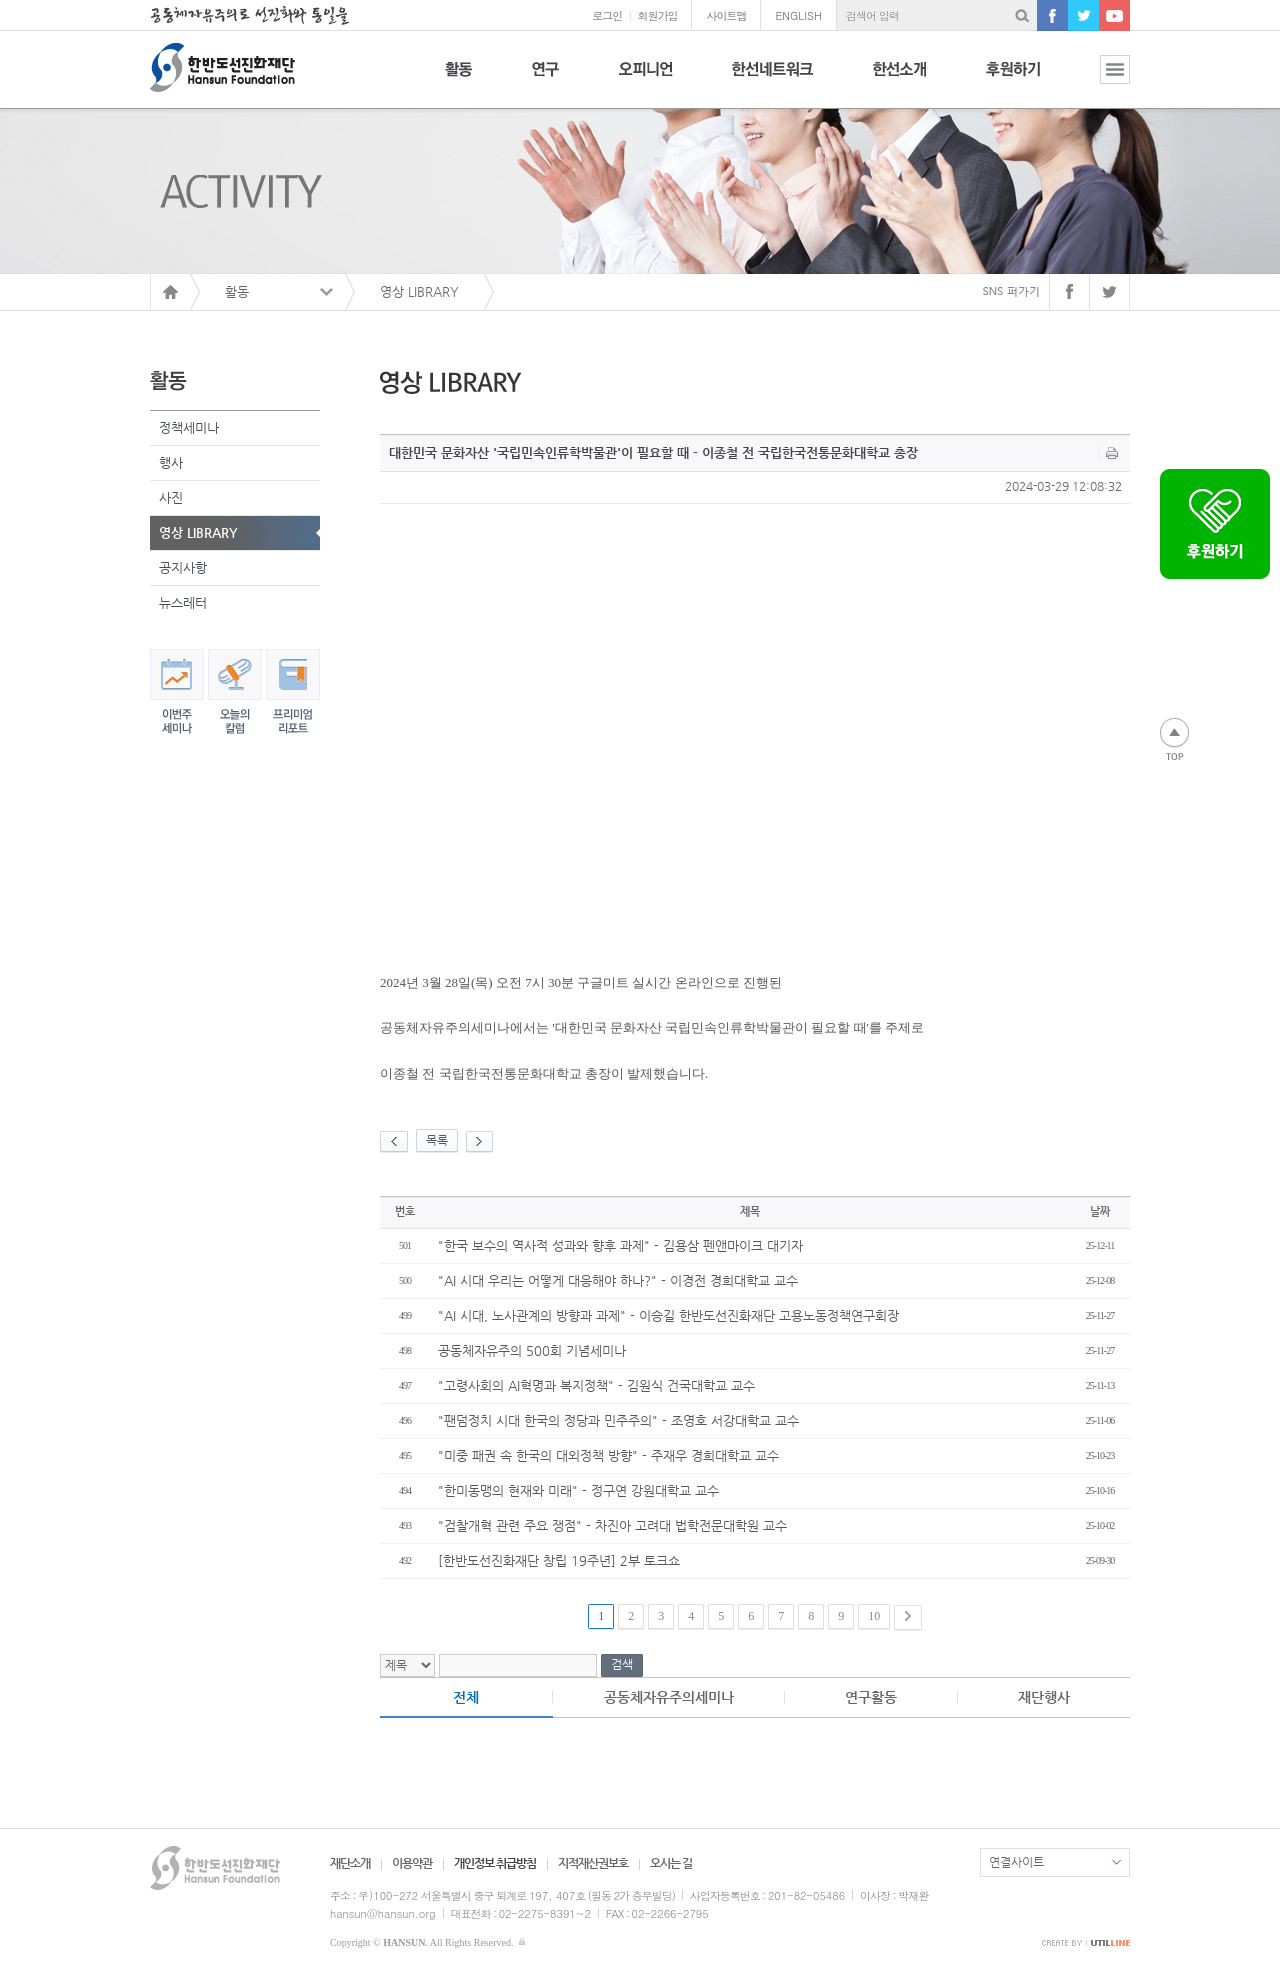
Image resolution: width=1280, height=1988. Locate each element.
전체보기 (1100, 80)
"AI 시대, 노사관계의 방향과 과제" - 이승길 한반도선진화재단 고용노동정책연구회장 (668, 1315)
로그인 (607, 15)
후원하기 (1013, 80)
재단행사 (1044, 1697)
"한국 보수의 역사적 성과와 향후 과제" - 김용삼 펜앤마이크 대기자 (620, 1245)
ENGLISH (798, 15)
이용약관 (412, 1863)
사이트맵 (726, 15)
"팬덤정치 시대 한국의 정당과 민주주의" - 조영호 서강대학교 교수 (618, 1420)
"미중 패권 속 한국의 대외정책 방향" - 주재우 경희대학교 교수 (608, 1455)
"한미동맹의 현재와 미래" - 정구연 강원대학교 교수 (578, 1490)
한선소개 (899, 80)
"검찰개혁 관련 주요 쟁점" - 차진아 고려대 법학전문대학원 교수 (612, 1525)
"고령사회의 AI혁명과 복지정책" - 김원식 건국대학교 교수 (596, 1385)
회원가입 (657, 15)
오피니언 (645, 80)
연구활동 (871, 1697)
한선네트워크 (772, 80)
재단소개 (350, 1863)
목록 (437, 1140)
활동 (458, 80)
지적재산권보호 (593, 1863)
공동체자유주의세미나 (669, 1697)
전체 (466, 1697)
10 (874, 1616)
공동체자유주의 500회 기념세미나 (532, 1350)
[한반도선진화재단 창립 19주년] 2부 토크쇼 (559, 1560)
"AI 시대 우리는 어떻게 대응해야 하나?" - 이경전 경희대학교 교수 (618, 1280)
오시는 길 (671, 1863)
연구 (545, 80)
